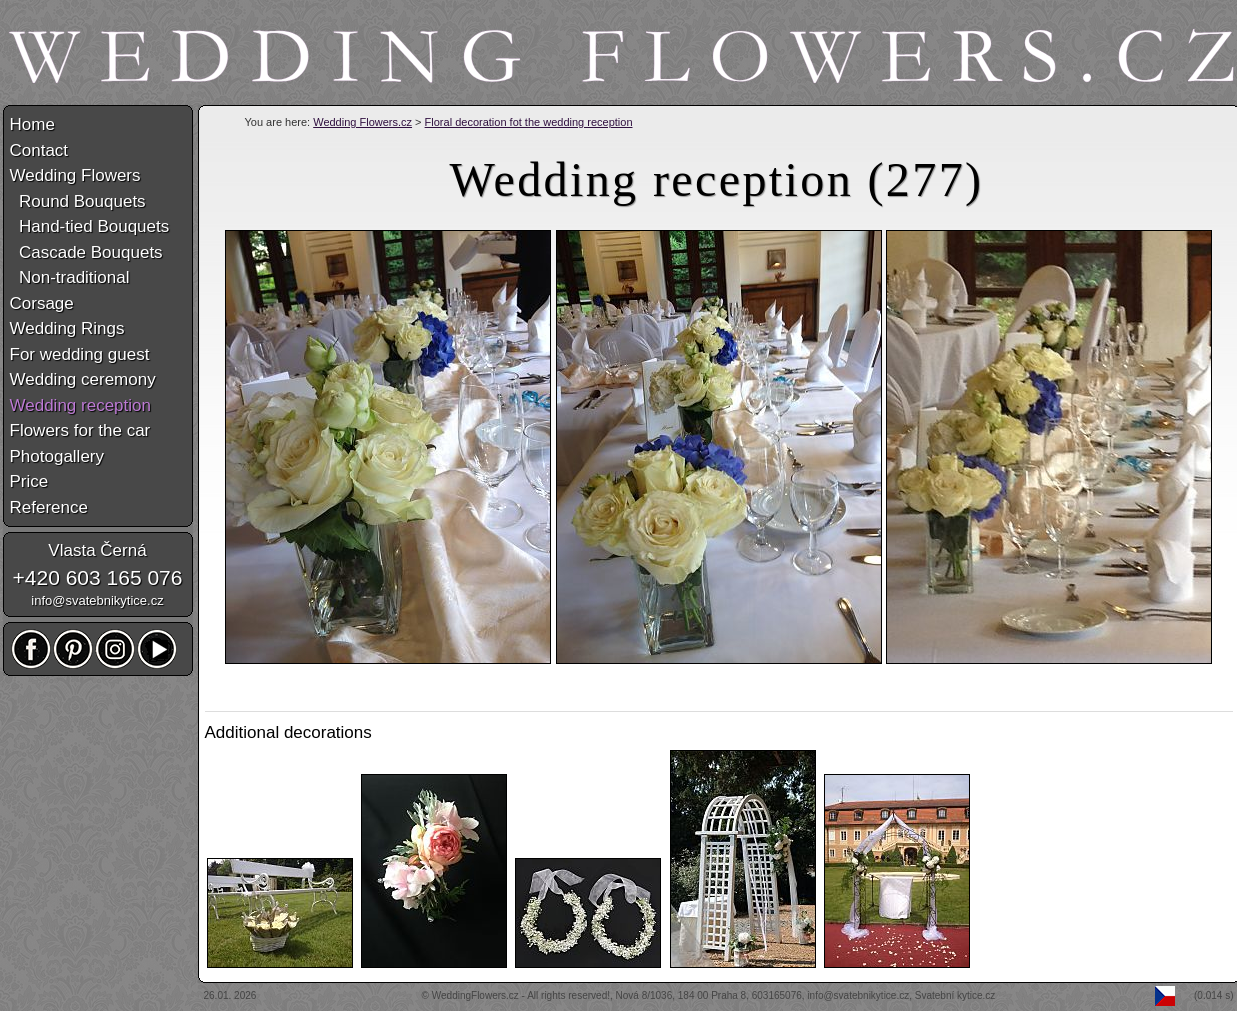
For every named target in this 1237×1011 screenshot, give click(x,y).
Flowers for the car (80, 430)
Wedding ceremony (83, 379)
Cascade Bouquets (86, 252)
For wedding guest (80, 354)
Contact (39, 150)
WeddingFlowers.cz (475, 995)
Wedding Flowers (75, 175)
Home (32, 124)
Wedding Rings (67, 328)
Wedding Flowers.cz (362, 122)
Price (29, 481)
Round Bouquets (78, 201)
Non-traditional (70, 277)
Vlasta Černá (97, 550)
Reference (49, 507)
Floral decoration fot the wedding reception (529, 122)
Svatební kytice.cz (955, 995)
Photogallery (57, 456)
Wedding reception (80, 405)
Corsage (42, 303)
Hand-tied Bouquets (90, 226)
